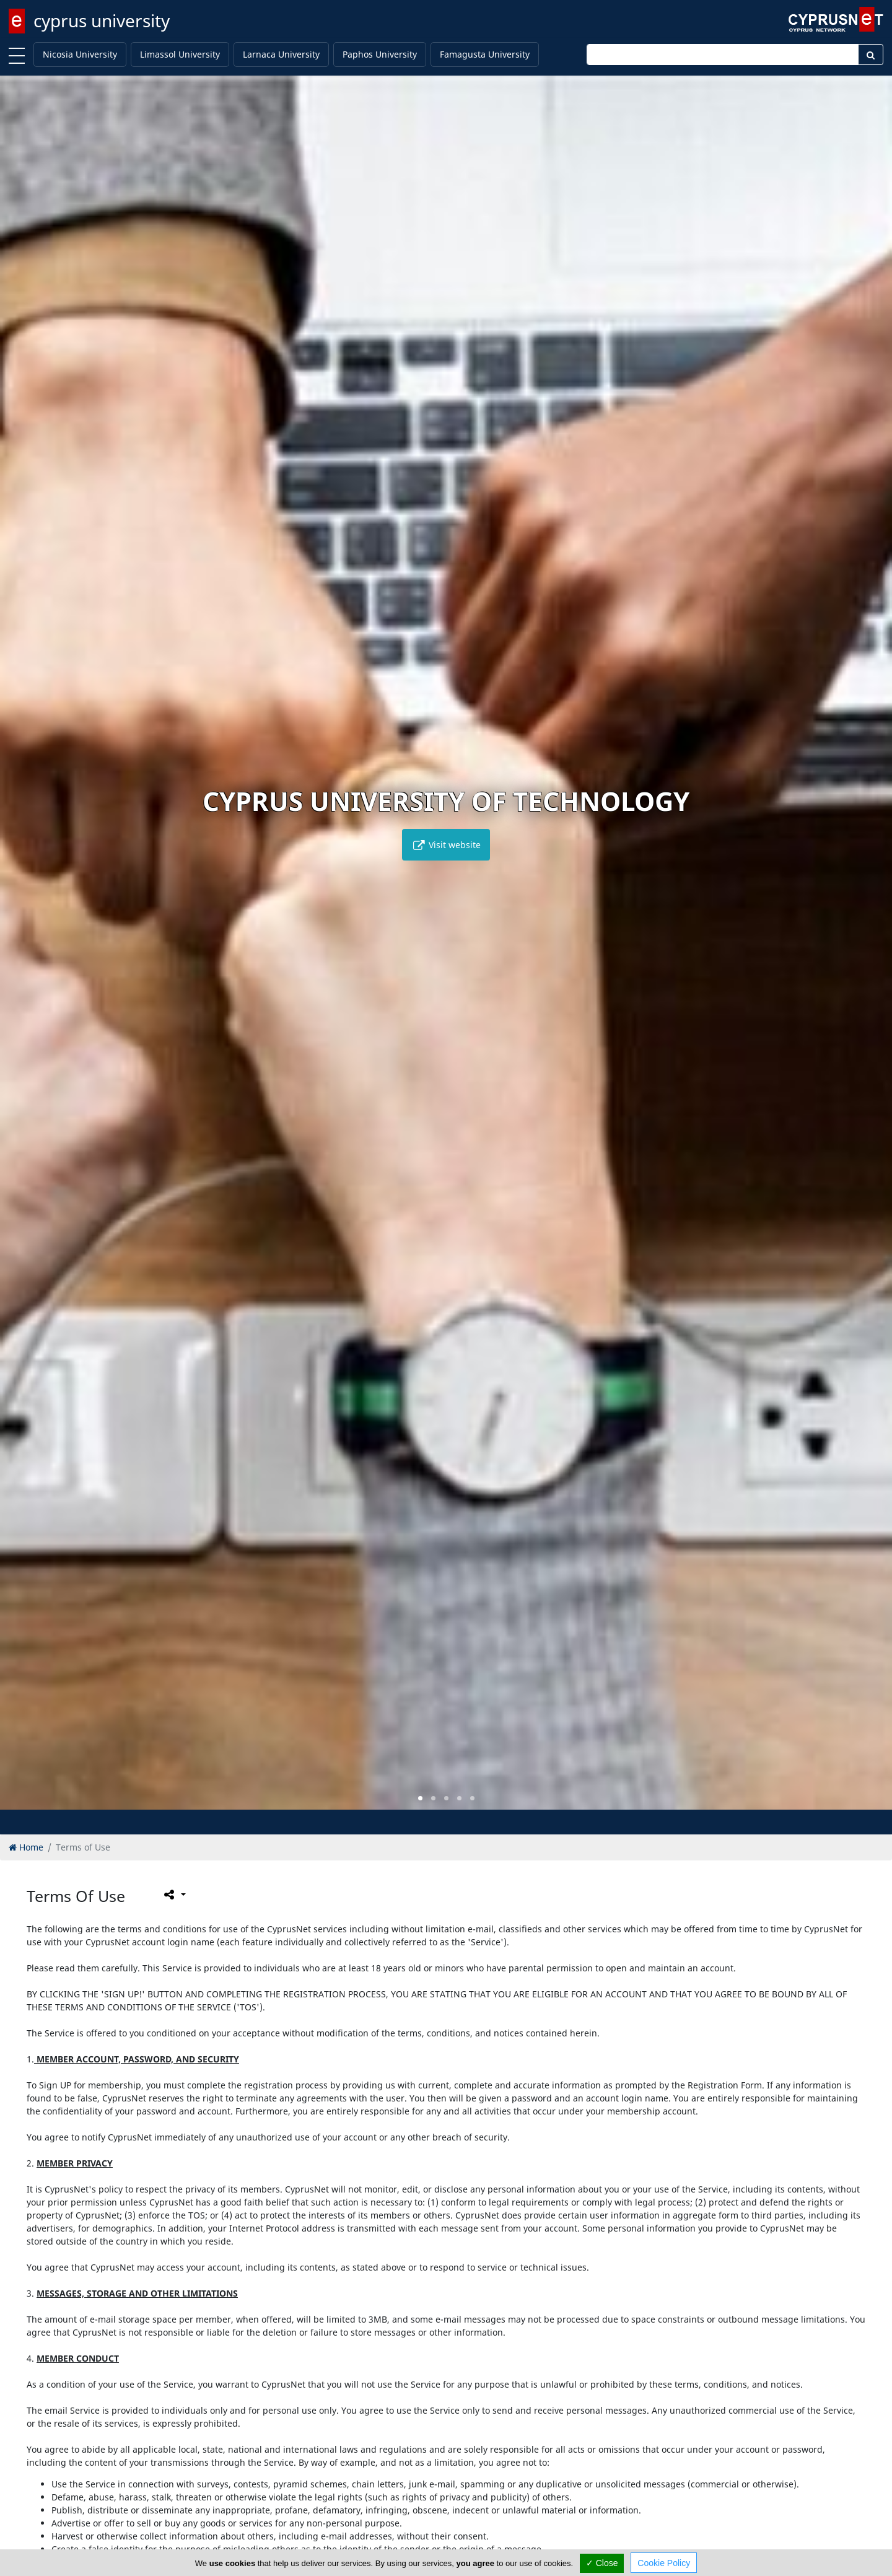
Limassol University (180, 54)
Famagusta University (485, 54)
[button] (420, 1798)
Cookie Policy (663, 2563)
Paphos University (380, 54)
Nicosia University (80, 54)
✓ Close (602, 2563)
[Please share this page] (173, 1894)
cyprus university (101, 20)
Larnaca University (281, 54)
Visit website (446, 845)
